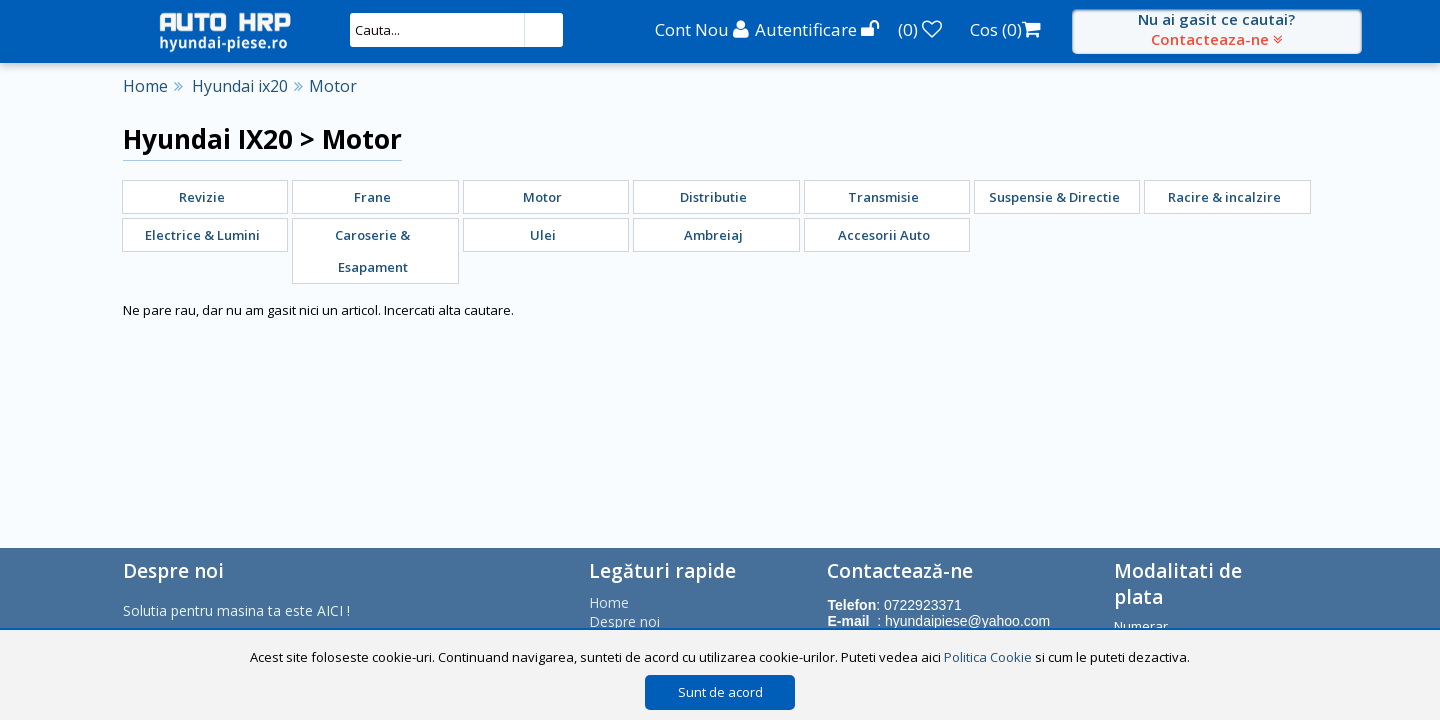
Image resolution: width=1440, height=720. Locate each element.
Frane (372, 197)
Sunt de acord (720, 692)
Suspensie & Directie (1054, 197)
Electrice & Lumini (202, 235)
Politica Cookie (988, 657)
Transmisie (883, 197)
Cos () (1005, 29)
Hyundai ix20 (240, 86)
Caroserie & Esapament (372, 251)
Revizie (202, 197)
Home (145, 86)
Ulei (543, 235)
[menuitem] (205, 197)
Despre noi (624, 621)
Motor (333, 86)
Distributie (713, 197)
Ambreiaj (713, 235)
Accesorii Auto (884, 235)
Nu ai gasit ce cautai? (1217, 29)
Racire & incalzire (1224, 197)
